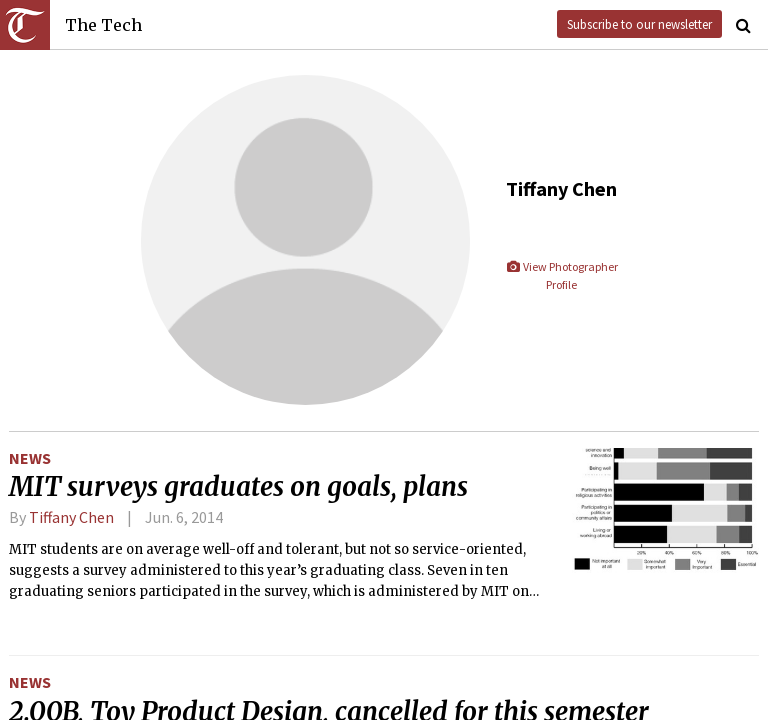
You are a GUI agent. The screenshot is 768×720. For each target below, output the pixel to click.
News (30, 458)
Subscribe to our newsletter (639, 24)
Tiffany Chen (71, 517)
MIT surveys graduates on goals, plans (238, 487)
